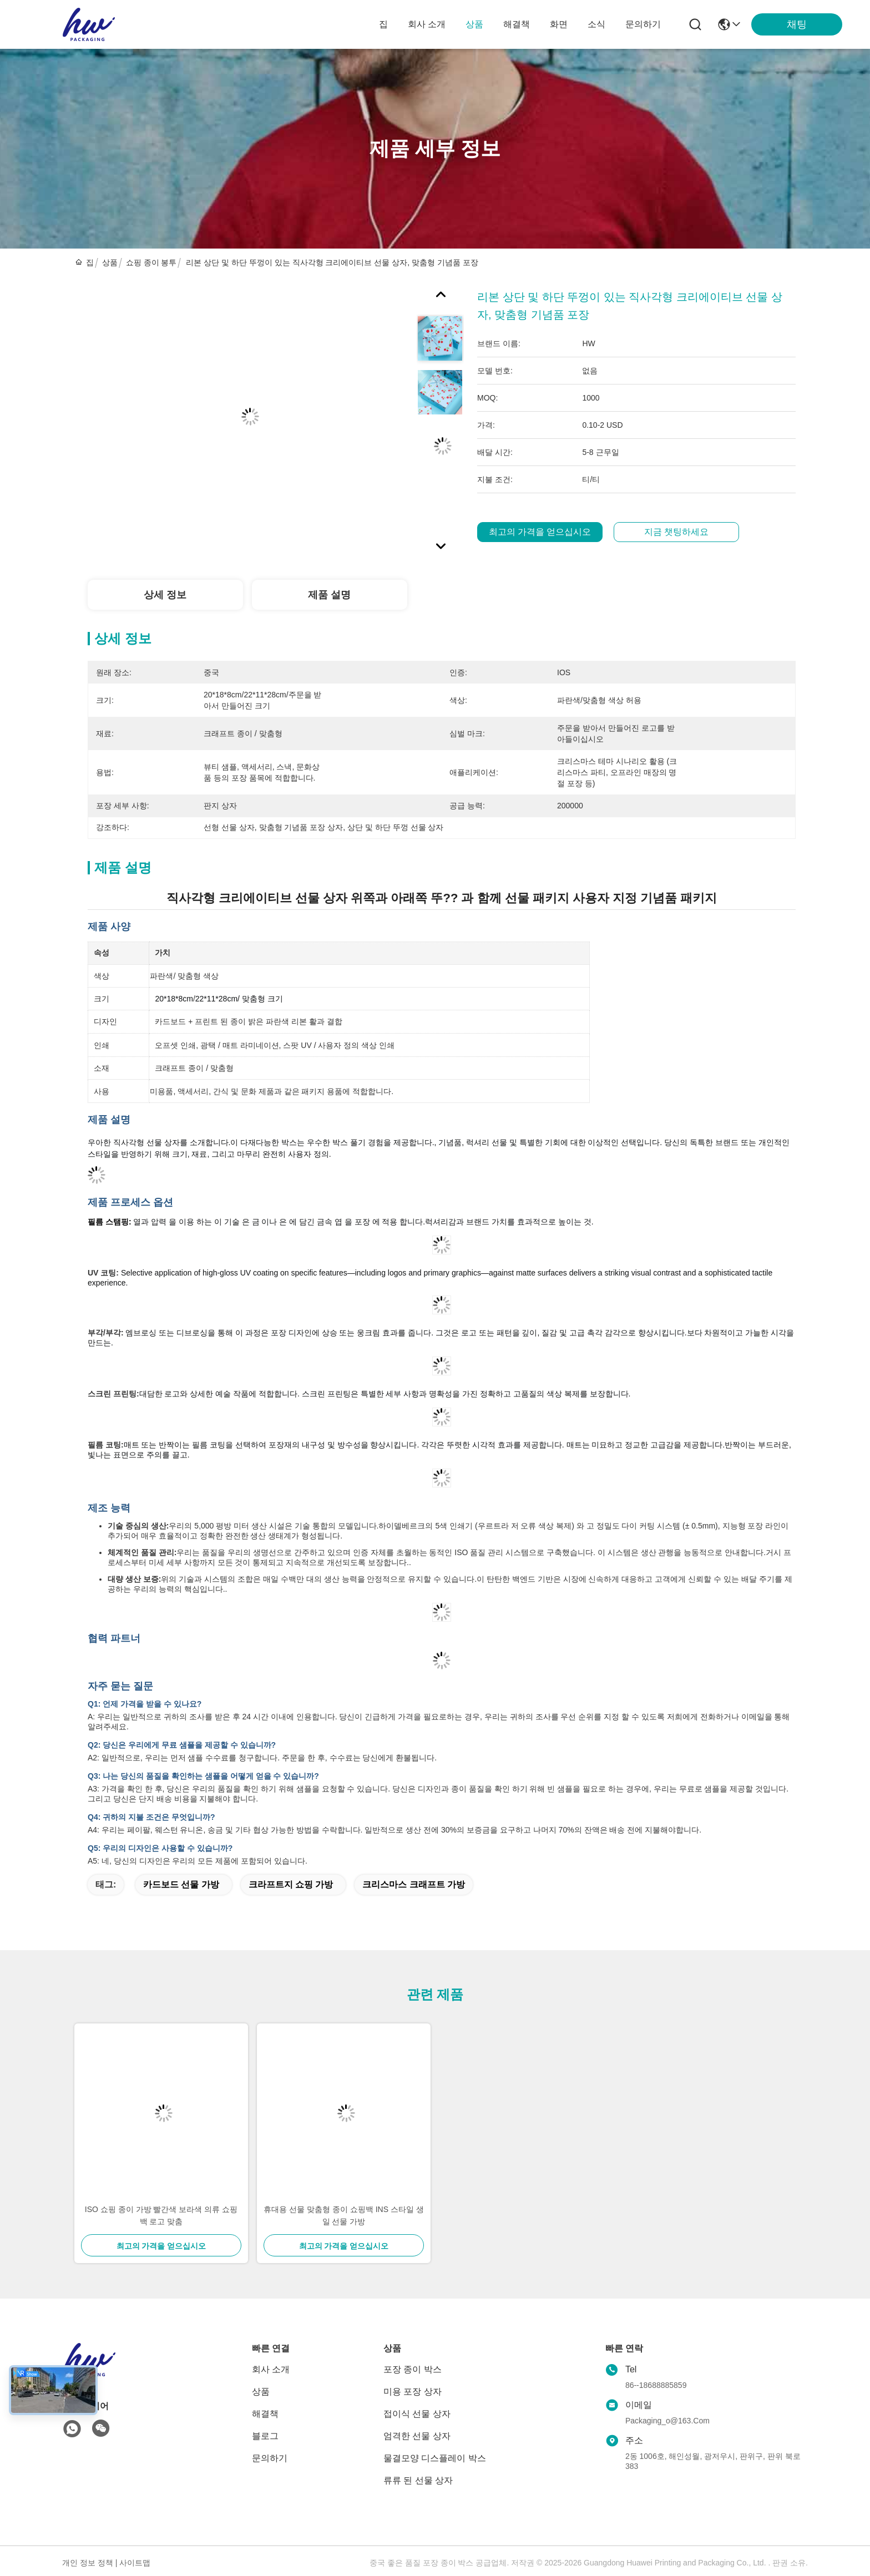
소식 (596, 24)
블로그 (265, 2436)
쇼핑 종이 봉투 (151, 262)
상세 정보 (165, 594)
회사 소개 (427, 24)
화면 (559, 24)
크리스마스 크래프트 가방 (413, 1884)
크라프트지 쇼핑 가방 (291, 1884)
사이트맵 (134, 2562)
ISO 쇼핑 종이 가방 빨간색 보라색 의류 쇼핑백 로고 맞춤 (161, 2215)
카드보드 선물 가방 (181, 1884)
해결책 (516, 24)
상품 (474, 24)
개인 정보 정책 (87, 2562)
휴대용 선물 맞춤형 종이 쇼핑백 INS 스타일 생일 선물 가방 (344, 2215)
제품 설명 (329, 594)
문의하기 (643, 24)
